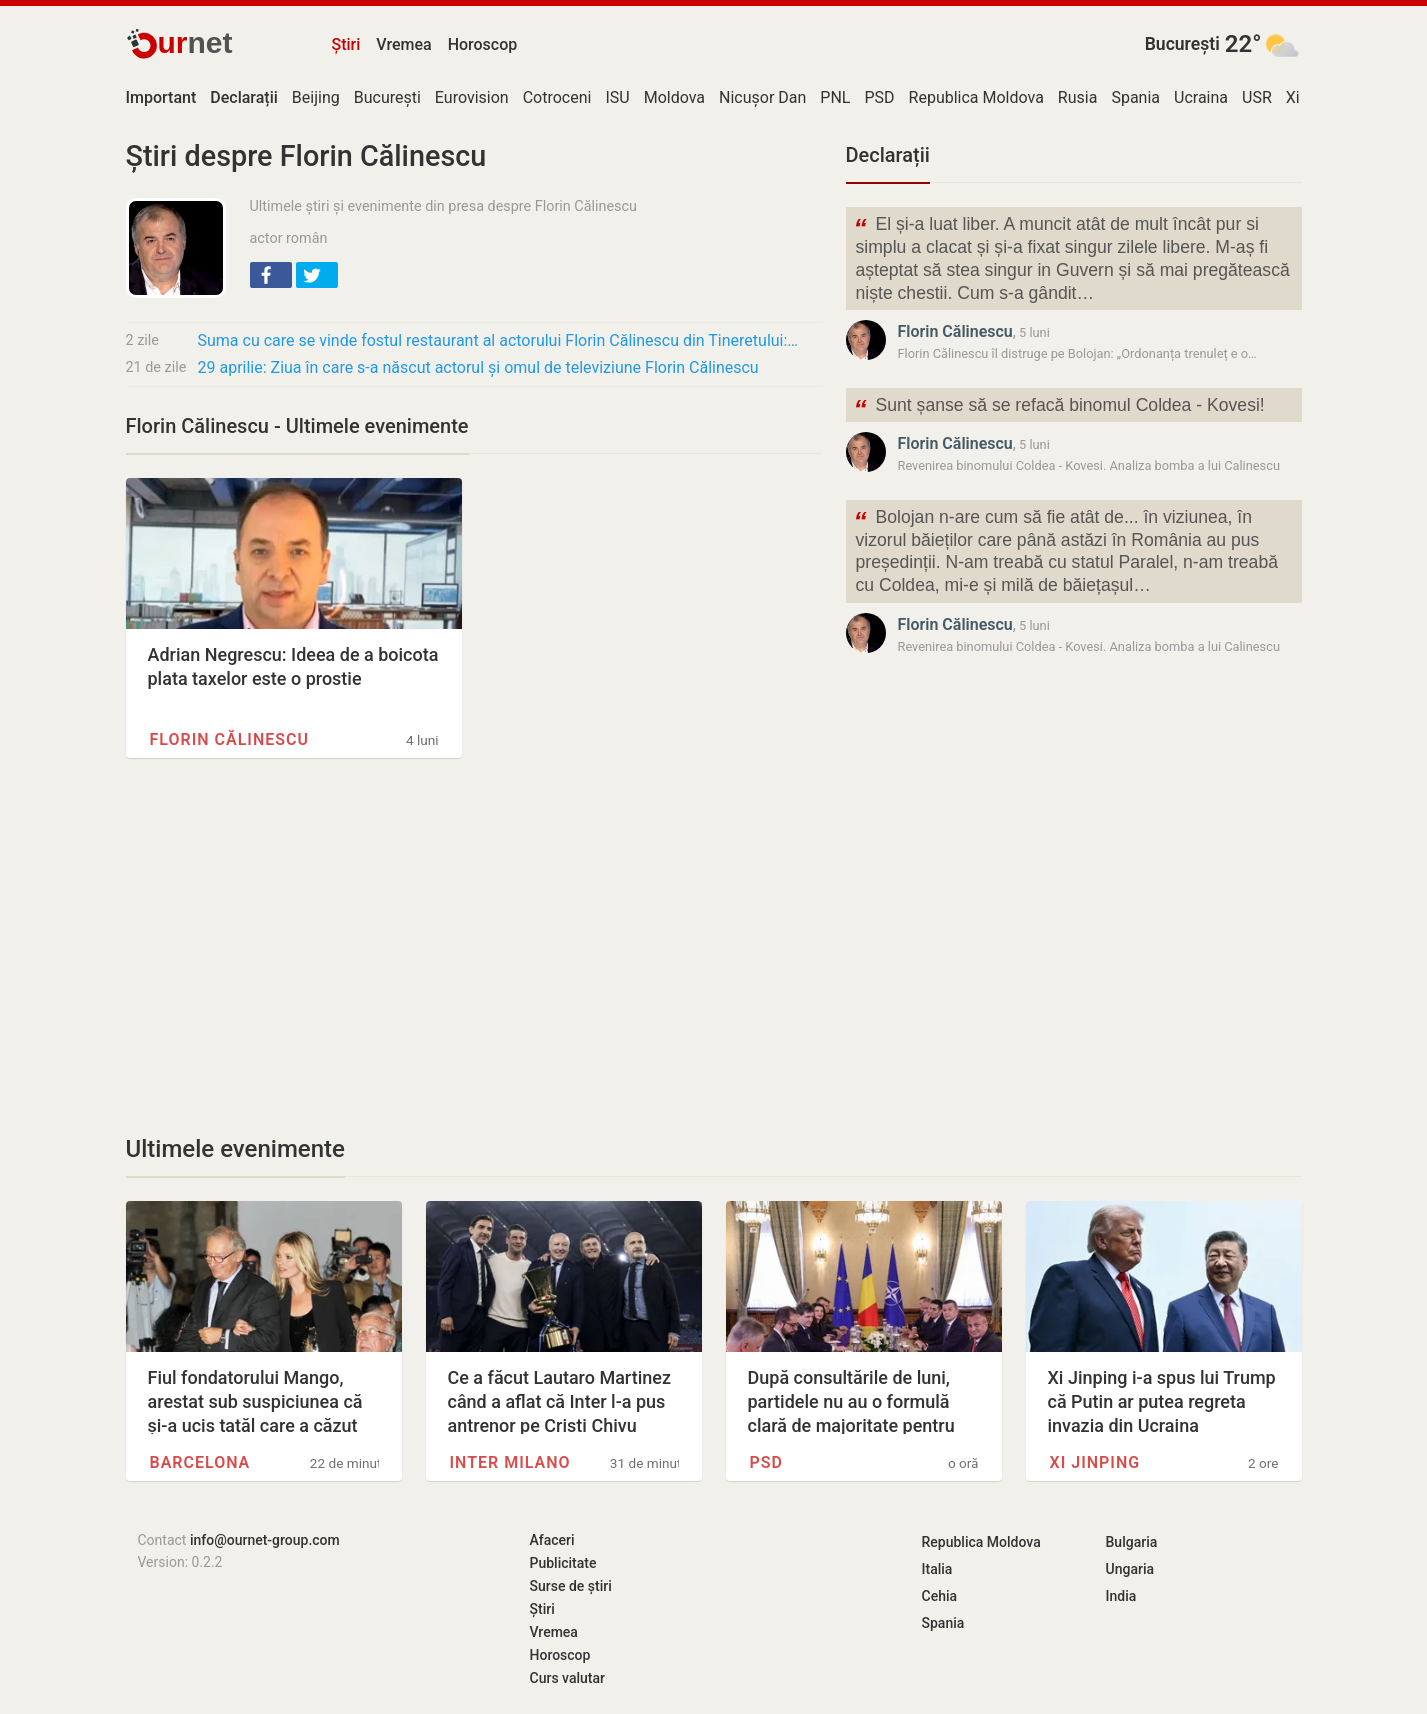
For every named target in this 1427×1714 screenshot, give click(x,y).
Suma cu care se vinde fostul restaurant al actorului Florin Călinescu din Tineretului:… (498, 340)
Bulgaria (1132, 1542)
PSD (879, 97)
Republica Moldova (976, 97)
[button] (271, 275)
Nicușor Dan (762, 97)
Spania (1135, 97)
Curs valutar (567, 1678)
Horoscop (483, 44)
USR (1257, 97)
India (1121, 1596)
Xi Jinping (1095, 1462)
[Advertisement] (474, 946)
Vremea (403, 44)
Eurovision (472, 97)
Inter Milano (510, 1462)
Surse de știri (571, 1586)
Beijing (316, 97)
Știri (346, 44)
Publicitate (563, 1563)
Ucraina (1201, 97)
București (1182, 44)
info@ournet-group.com (265, 1540)
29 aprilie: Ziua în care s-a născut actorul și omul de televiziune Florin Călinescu (478, 367)
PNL (835, 97)
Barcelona (200, 1462)
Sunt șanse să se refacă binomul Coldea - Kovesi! (1059, 407)
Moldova (674, 97)
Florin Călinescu (230, 739)
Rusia (1078, 97)
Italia (937, 1569)
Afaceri (552, 1540)
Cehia (940, 1596)
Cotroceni (557, 97)
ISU (617, 97)
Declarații (888, 155)
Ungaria (1130, 1569)
